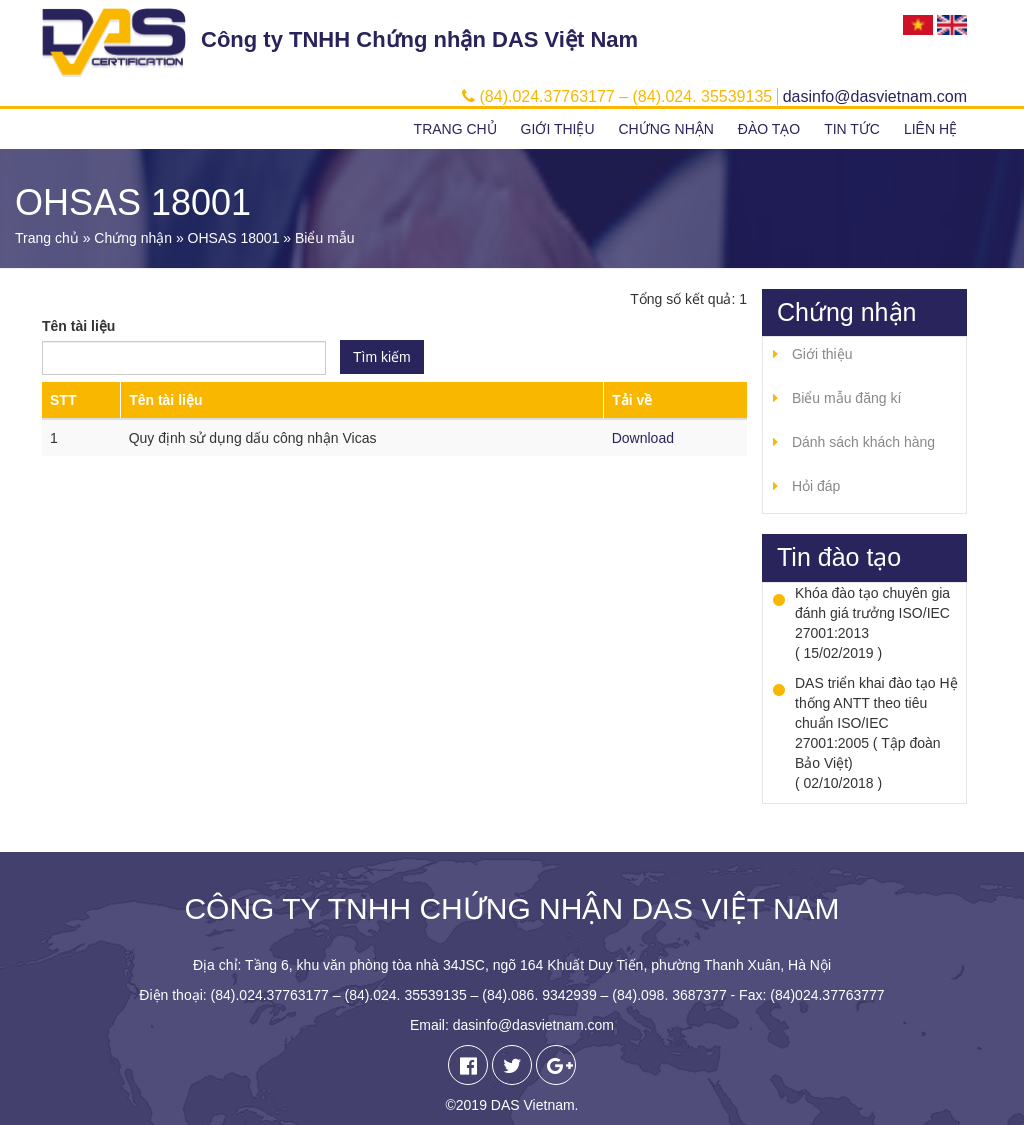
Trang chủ (455, 129)
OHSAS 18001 (234, 238)
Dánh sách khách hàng (863, 442)
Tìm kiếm (382, 357)
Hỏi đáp (816, 486)
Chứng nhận (665, 129)
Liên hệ (930, 129)
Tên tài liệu (78, 326)
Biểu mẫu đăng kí (846, 398)
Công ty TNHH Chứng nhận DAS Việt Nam (419, 39)
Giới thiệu (558, 129)
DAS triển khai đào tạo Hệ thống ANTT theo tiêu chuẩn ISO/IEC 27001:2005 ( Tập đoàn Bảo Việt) (876, 723)
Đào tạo (769, 129)
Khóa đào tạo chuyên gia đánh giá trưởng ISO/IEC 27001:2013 (872, 613)
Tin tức (852, 129)
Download (643, 438)
